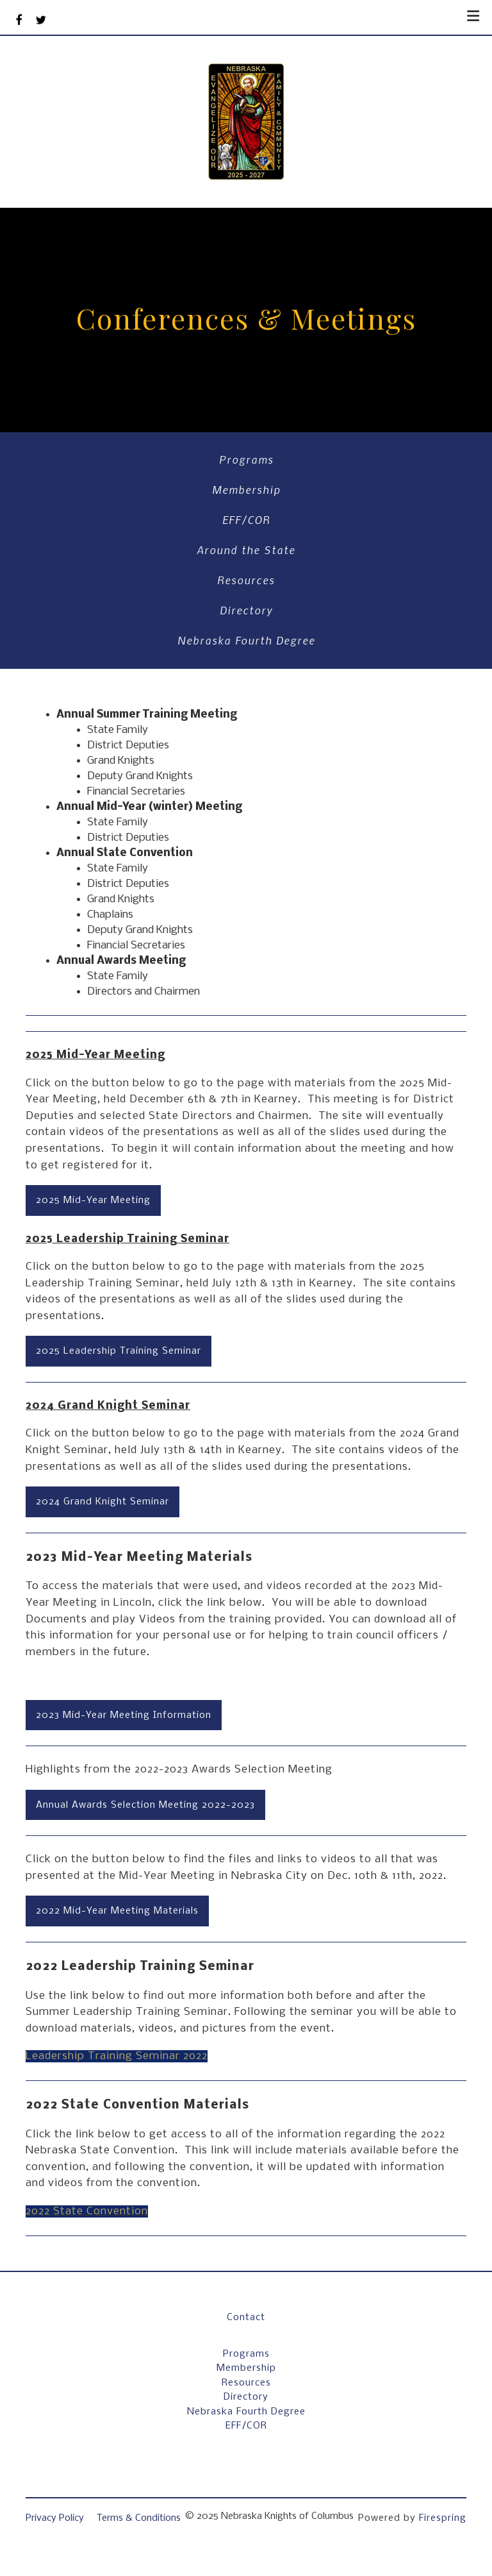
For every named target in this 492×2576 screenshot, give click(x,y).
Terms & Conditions (139, 2518)
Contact (246, 2317)
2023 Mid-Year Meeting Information (123, 1715)
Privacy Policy (55, 2518)
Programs (246, 459)
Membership (246, 489)
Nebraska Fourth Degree (246, 640)
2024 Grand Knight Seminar (102, 1502)
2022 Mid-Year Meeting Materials (117, 1911)
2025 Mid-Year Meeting (93, 1200)
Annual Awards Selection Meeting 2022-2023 (145, 1805)
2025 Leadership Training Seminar (118, 1351)
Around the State (246, 550)
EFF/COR (246, 519)
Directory (246, 610)
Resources (246, 580)
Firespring (442, 2518)
